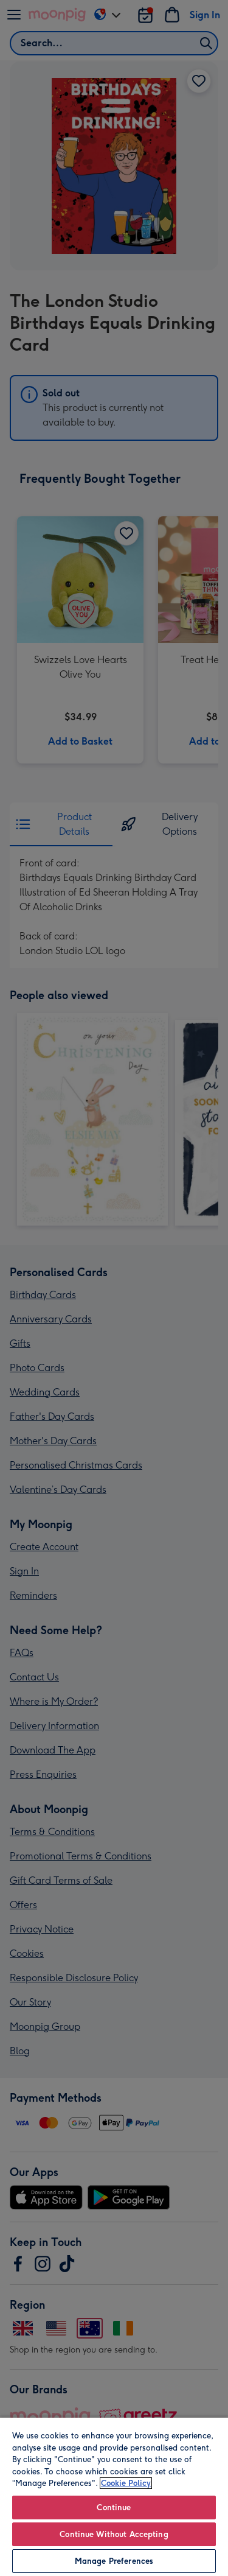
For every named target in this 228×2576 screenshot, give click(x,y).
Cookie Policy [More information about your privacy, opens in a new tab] (126, 2483)
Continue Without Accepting (114, 2534)
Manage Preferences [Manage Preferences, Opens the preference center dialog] (114, 2561)
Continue (114, 2507)
